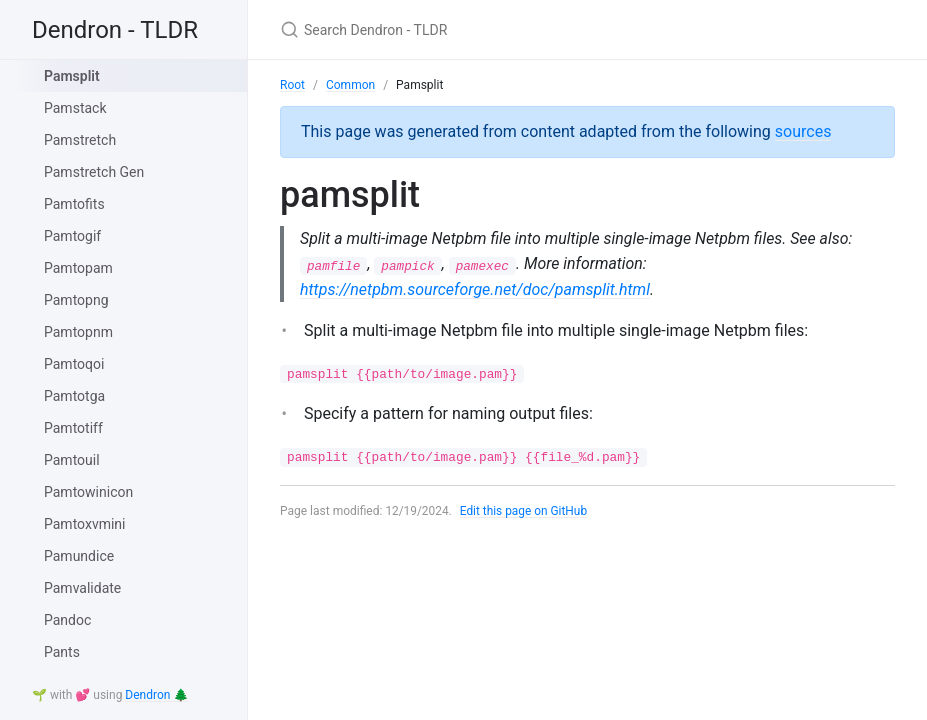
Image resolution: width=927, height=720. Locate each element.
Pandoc (67, 620)
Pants (62, 652)
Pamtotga (74, 396)
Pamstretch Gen (94, 172)
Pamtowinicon (88, 492)
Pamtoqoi (74, 364)
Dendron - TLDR (115, 30)
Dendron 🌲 (156, 695)
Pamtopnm (78, 332)
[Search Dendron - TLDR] (516, 29)
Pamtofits (74, 204)
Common (350, 85)
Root (292, 85)
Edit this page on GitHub (524, 511)
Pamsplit (72, 76)
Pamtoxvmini (84, 524)
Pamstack (75, 108)
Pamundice (79, 556)
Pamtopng (76, 300)
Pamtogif (72, 236)
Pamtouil (72, 460)
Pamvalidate (82, 588)
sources (803, 131)
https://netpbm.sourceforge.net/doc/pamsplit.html (475, 289)
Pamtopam (78, 268)
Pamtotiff (73, 428)
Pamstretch (80, 140)
